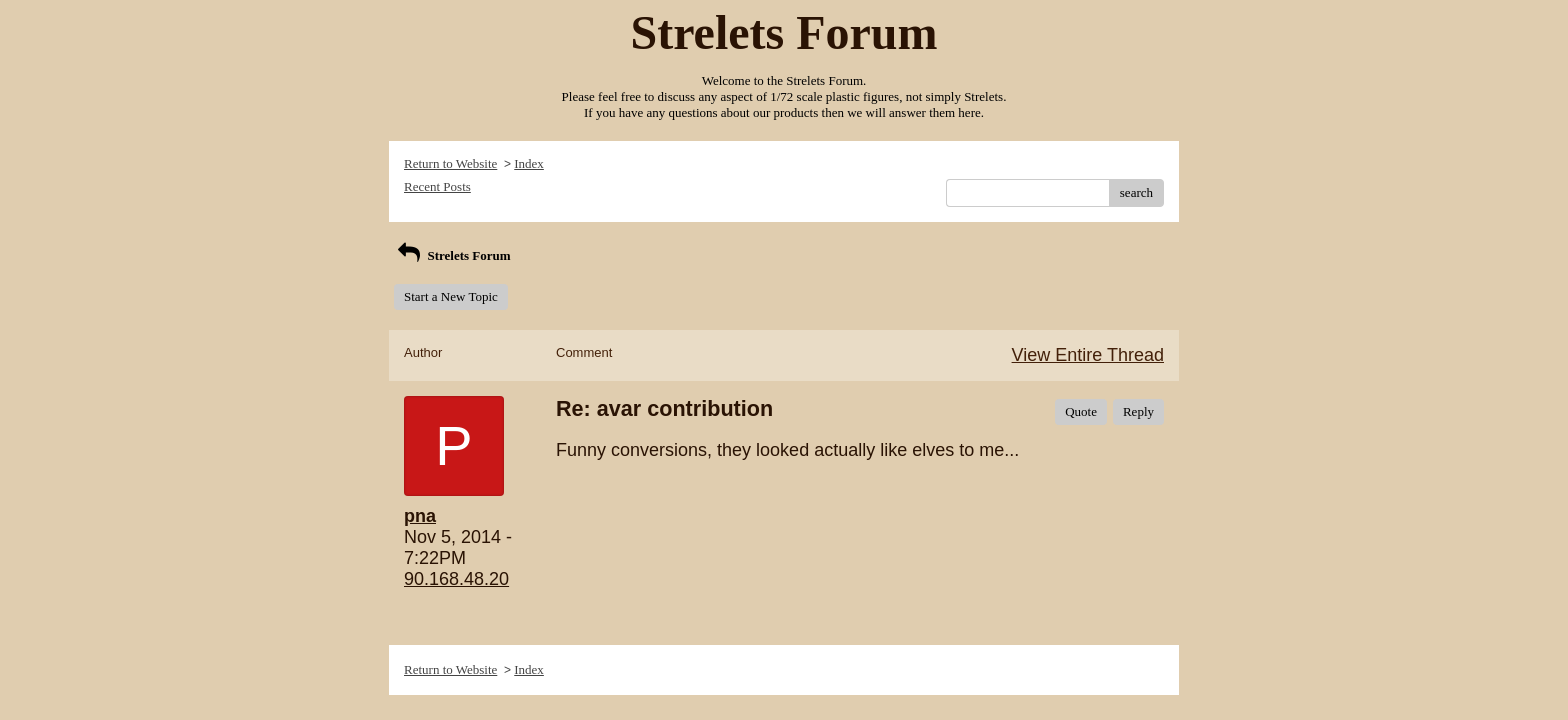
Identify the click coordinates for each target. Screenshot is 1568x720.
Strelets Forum (452, 255)
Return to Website (450, 163)
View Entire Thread (1088, 355)
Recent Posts (437, 186)
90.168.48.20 (456, 579)
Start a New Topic (451, 296)
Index (529, 163)
